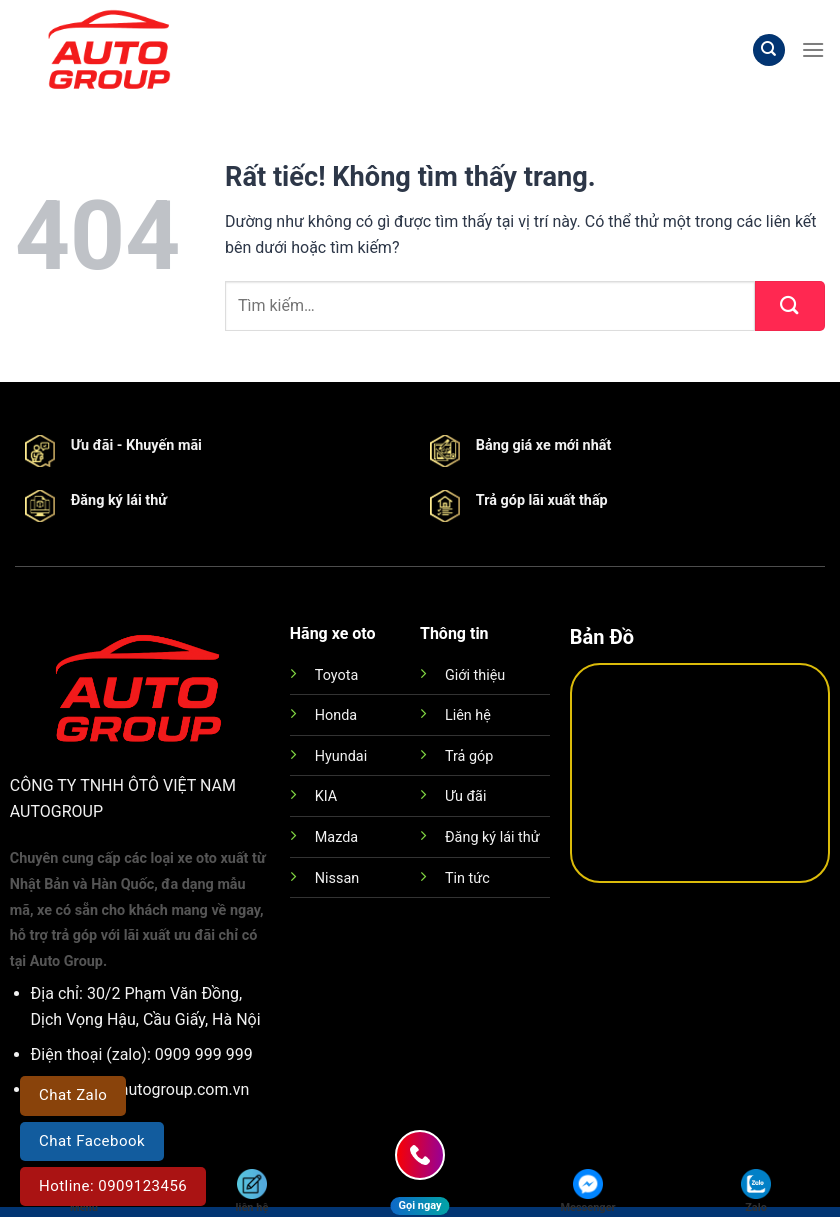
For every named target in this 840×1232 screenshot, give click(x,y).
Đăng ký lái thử (492, 837)
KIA (326, 796)
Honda (336, 715)
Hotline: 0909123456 (113, 1186)
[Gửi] (790, 306)
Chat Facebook (92, 1141)
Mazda (336, 837)
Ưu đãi (465, 796)
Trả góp (469, 756)
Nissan (337, 878)
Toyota (336, 675)
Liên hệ (468, 715)
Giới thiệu (475, 675)
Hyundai (341, 756)
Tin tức (467, 878)
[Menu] (813, 49)
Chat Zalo (73, 1095)
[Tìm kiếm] (769, 50)
